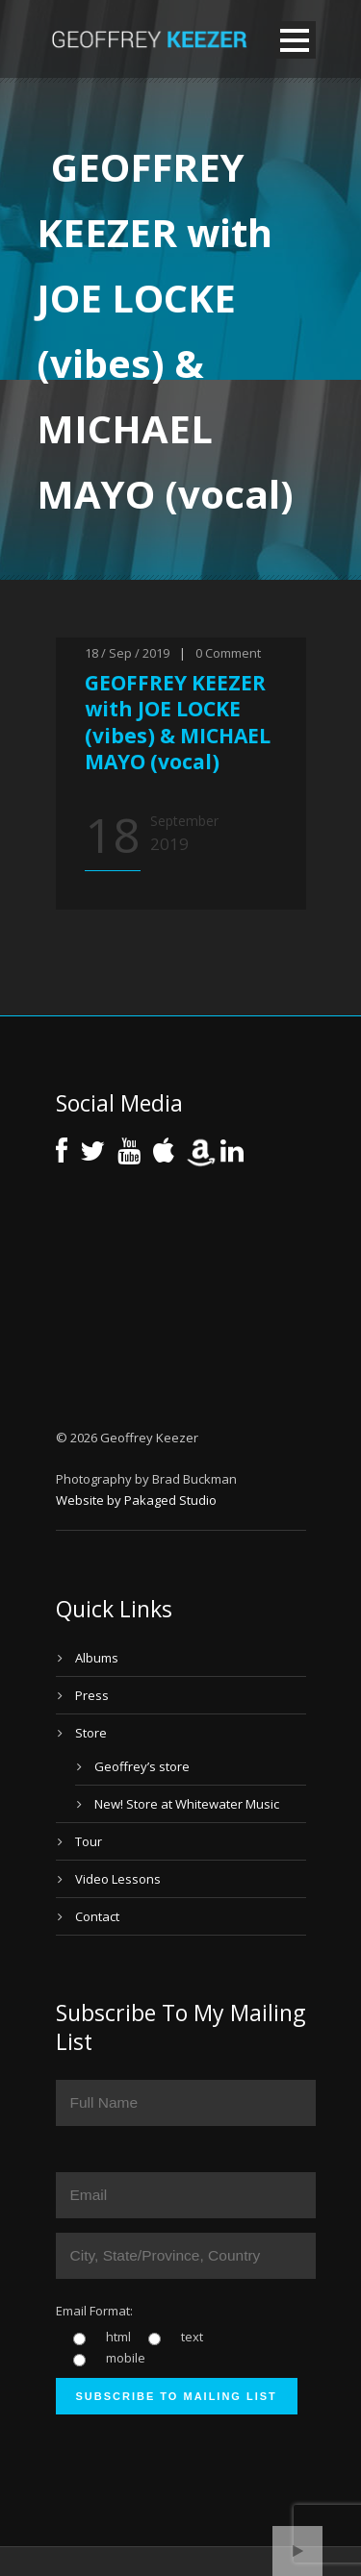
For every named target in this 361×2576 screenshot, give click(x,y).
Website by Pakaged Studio (136, 1500)
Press (92, 1695)
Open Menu (295, 40)
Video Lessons (118, 1879)
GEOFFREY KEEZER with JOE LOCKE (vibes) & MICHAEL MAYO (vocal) (178, 722)
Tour (88, 1841)
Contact (97, 1916)
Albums (96, 1657)
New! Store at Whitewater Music (186, 1804)
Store (91, 1732)
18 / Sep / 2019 (127, 653)
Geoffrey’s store (142, 1766)
